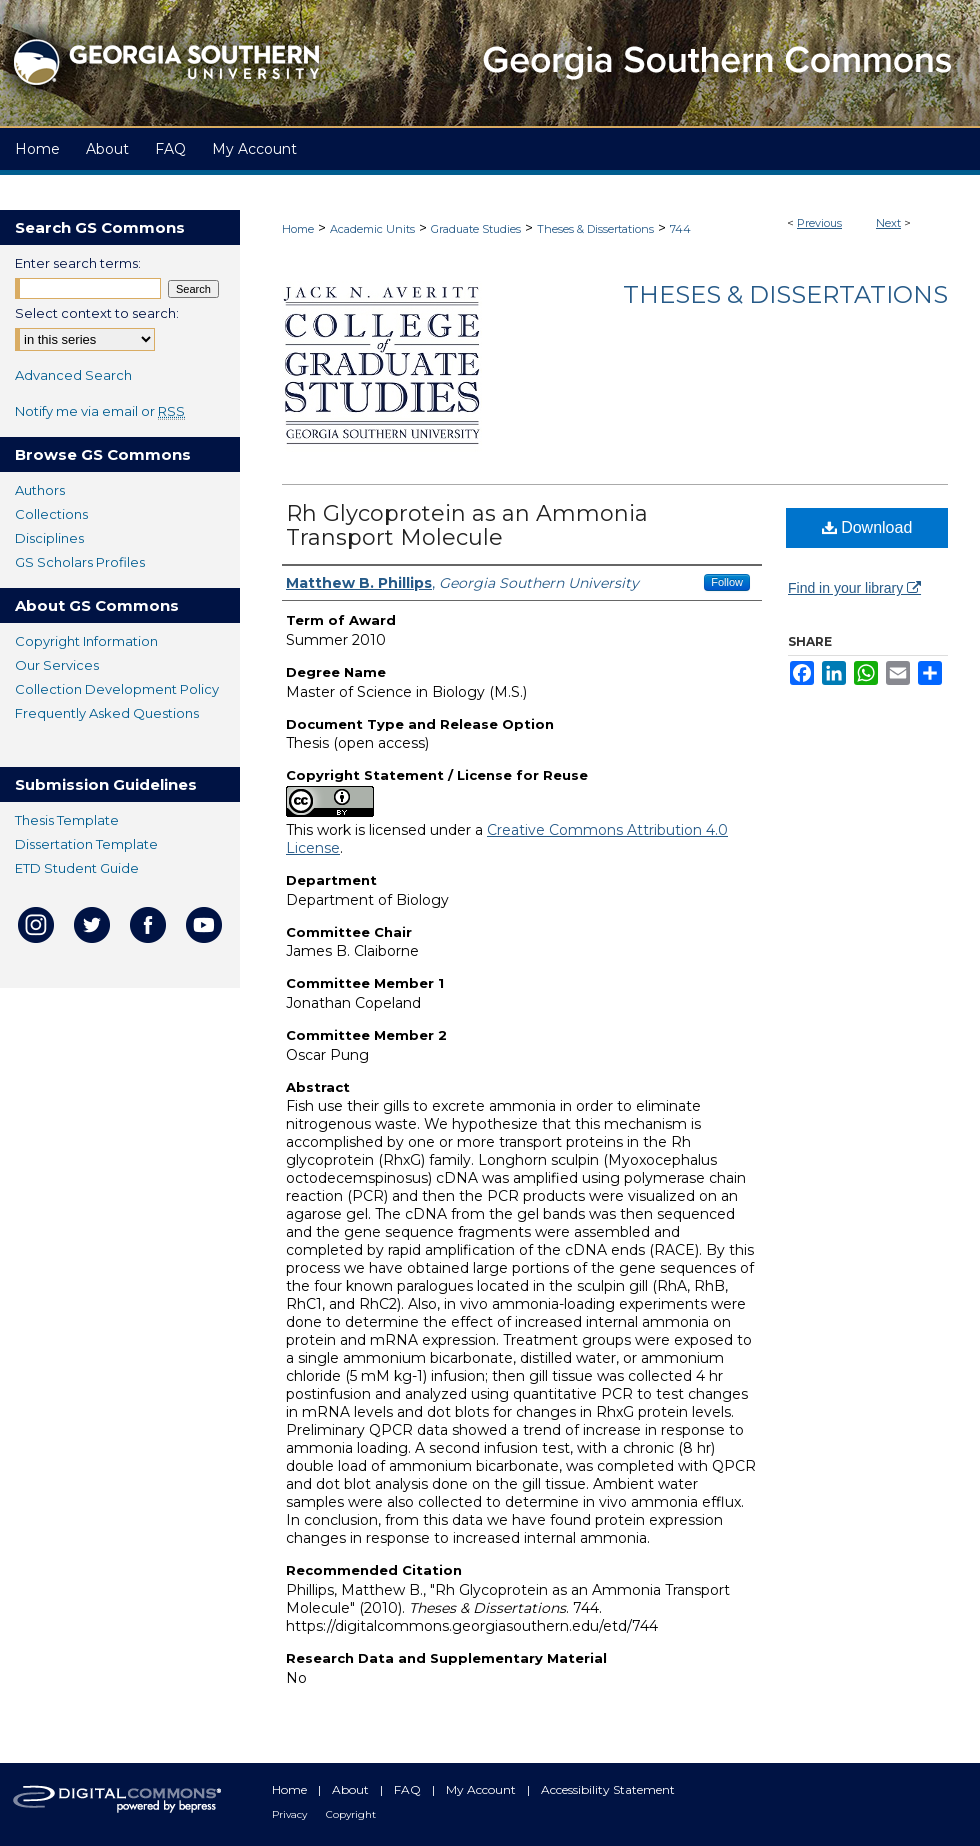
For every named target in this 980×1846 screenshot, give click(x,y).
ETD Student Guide (77, 868)
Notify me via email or (100, 411)
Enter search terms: (78, 263)
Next (888, 223)
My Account (482, 1789)
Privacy (291, 1814)
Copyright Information (86, 641)
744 (680, 229)
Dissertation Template (86, 844)
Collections (51, 514)
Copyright (351, 1814)
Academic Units (372, 229)
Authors (40, 490)
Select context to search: (97, 313)
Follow (727, 582)
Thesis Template (67, 820)
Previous (819, 223)
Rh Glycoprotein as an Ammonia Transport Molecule (467, 525)
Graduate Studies (476, 229)
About (352, 1789)
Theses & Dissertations (595, 229)
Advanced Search (73, 375)
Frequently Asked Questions (107, 713)
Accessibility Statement (608, 1789)
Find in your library (854, 588)
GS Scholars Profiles (80, 562)
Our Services (57, 665)
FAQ (409, 1789)
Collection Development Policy (117, 689)
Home (298, 229)
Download (867, 527)
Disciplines (49, 538)
